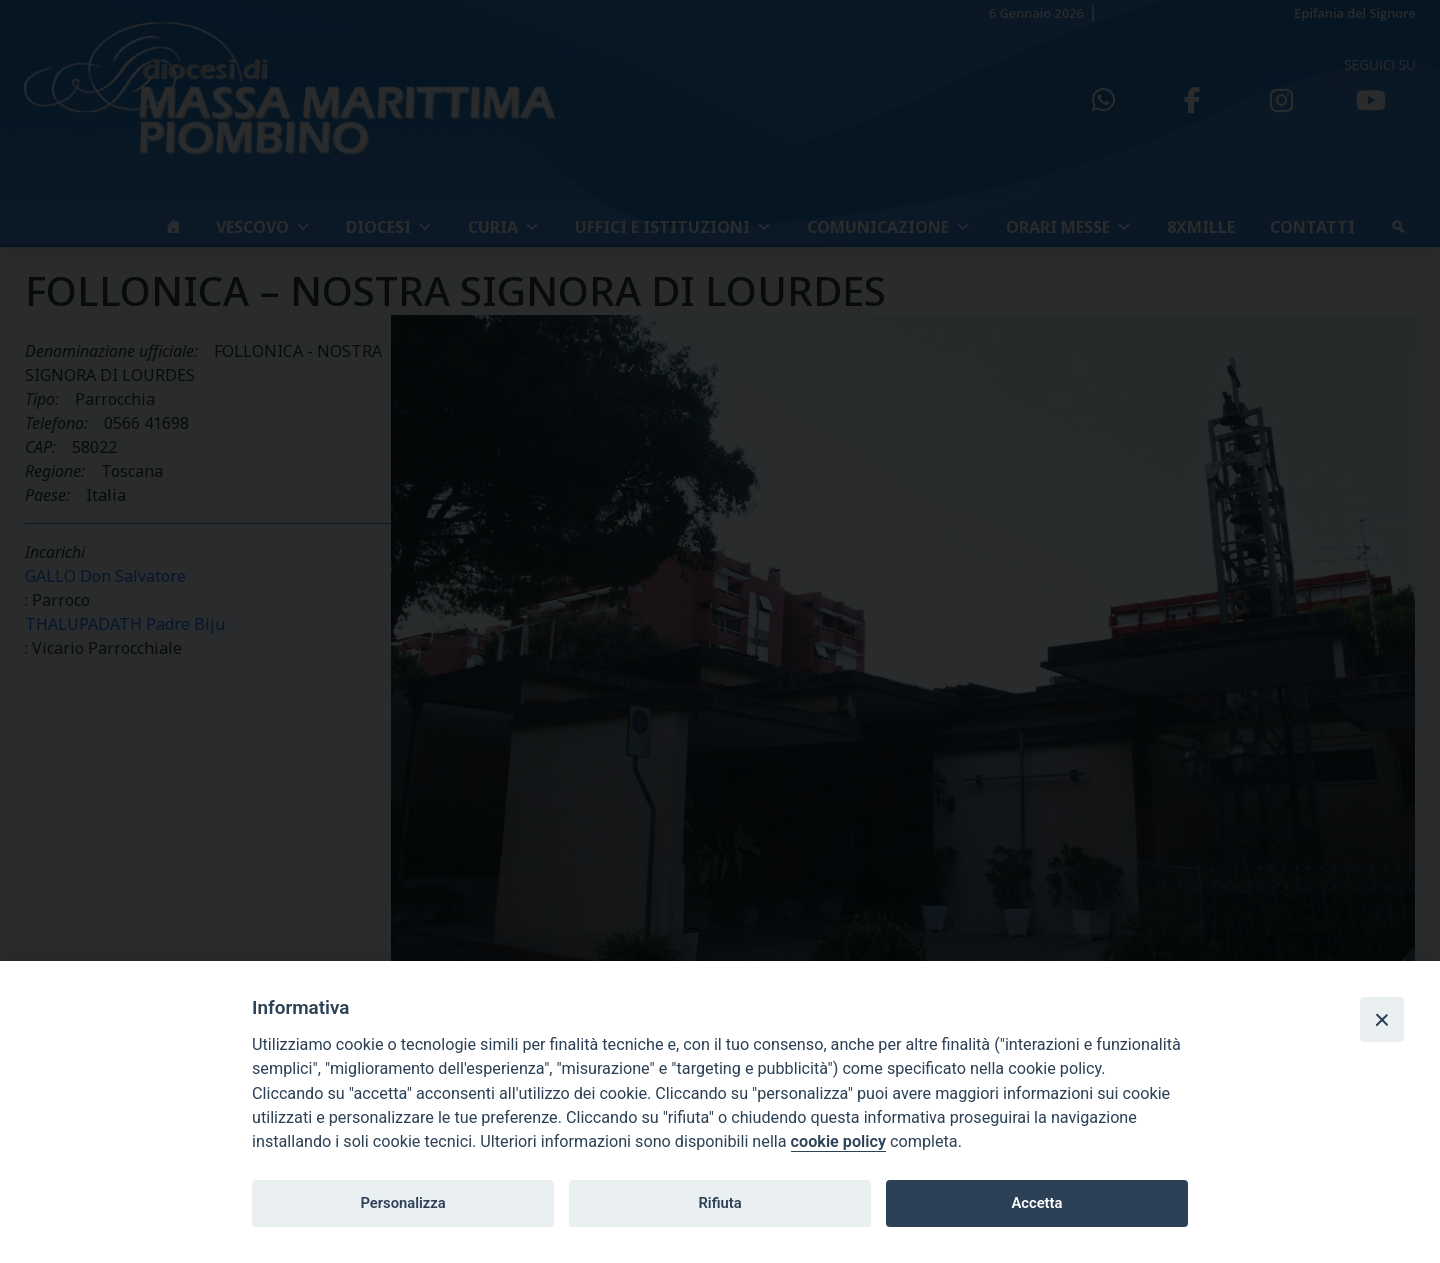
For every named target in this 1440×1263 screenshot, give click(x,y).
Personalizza (402, 1203)
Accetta (1036, 1203)
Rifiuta (719, 1203)
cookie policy (838, 1141)
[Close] (1382, 1019)
